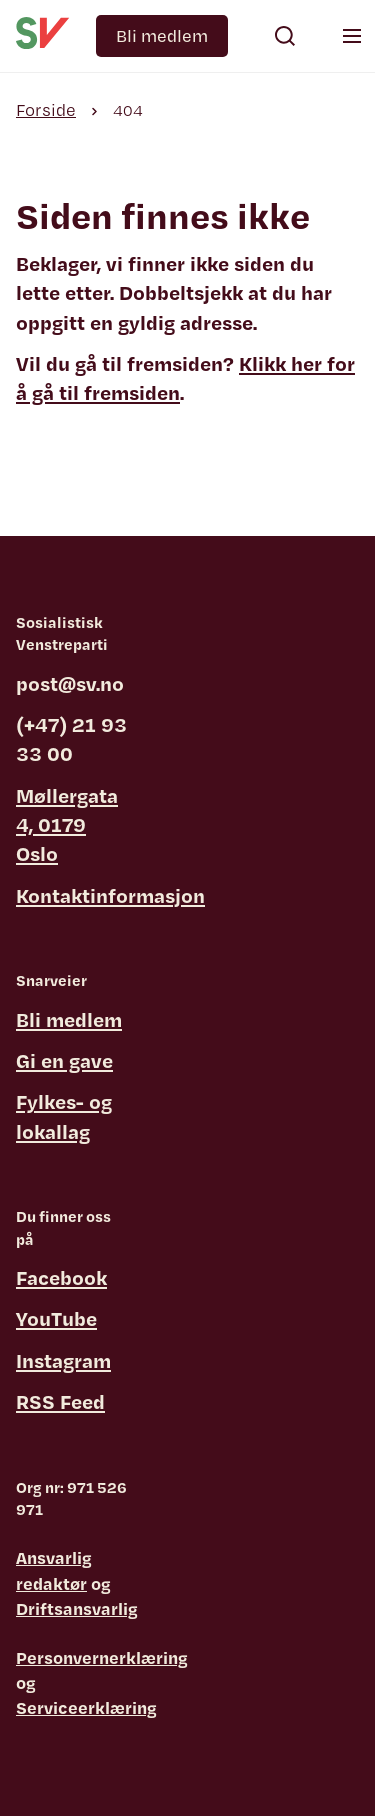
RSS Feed (60, 1401)
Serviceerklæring (86, 1707)
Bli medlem (162, 35)
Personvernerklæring (102, 1657)
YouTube (56, 1318)
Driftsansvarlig (77, 1608)
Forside (46, 109)
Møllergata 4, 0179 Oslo (67, 825)
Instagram (63, 1360)
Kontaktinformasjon (110, 895)
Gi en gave (64, 1060)
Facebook (61, 1277)
